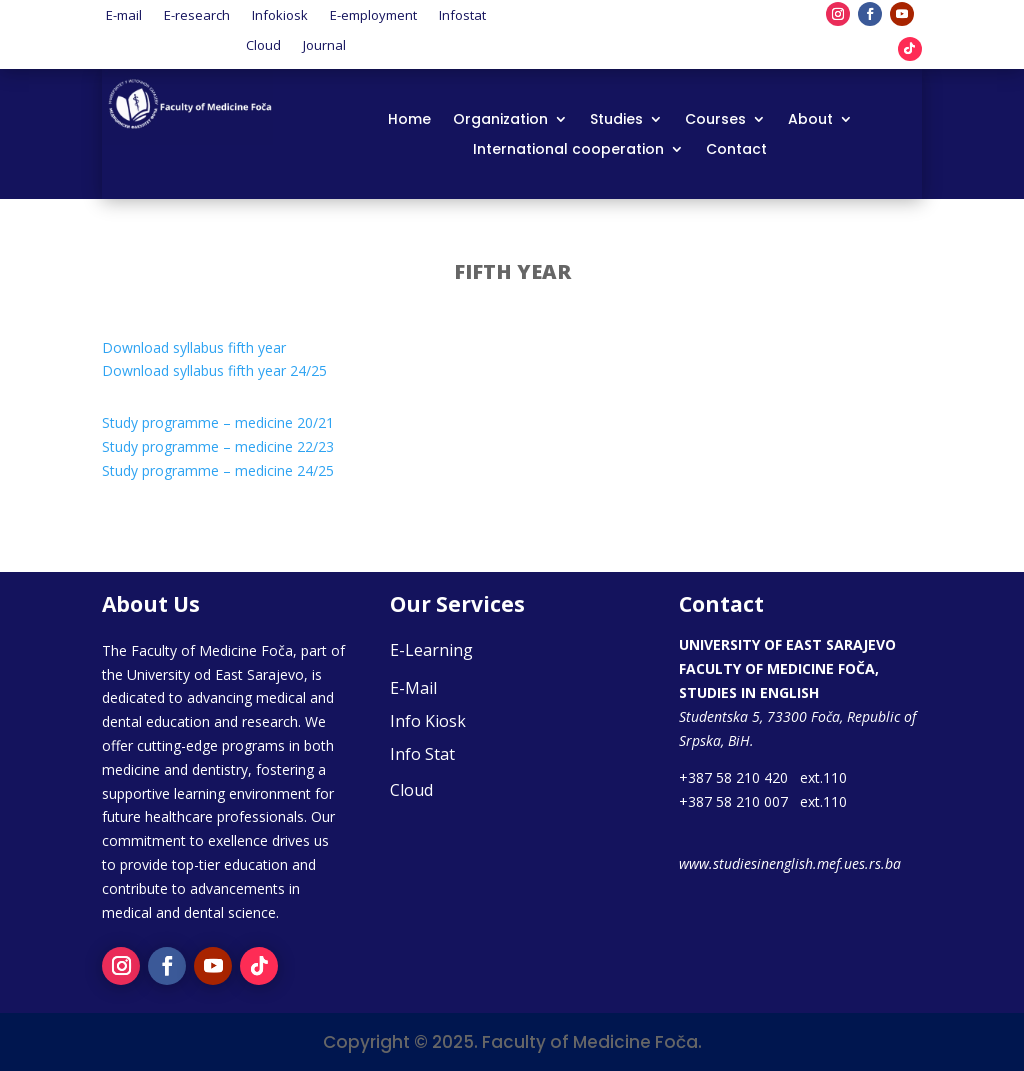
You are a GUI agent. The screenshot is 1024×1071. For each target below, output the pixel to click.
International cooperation (568, 150)
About (810, 120)
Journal (324, 44)
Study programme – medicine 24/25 (218, 470)
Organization (500, 120)
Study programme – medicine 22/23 (218, 446)
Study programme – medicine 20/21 (218, 422)
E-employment (373, 14)
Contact (736, 150)
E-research (197, 14)
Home (409, 120)
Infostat (462, 14)
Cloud (263, 44)
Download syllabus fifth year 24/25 (214, 370)
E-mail (124, 14)
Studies (616, 120)
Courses (715, 120)
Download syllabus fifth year (194, 347)
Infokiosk (280, 14)
